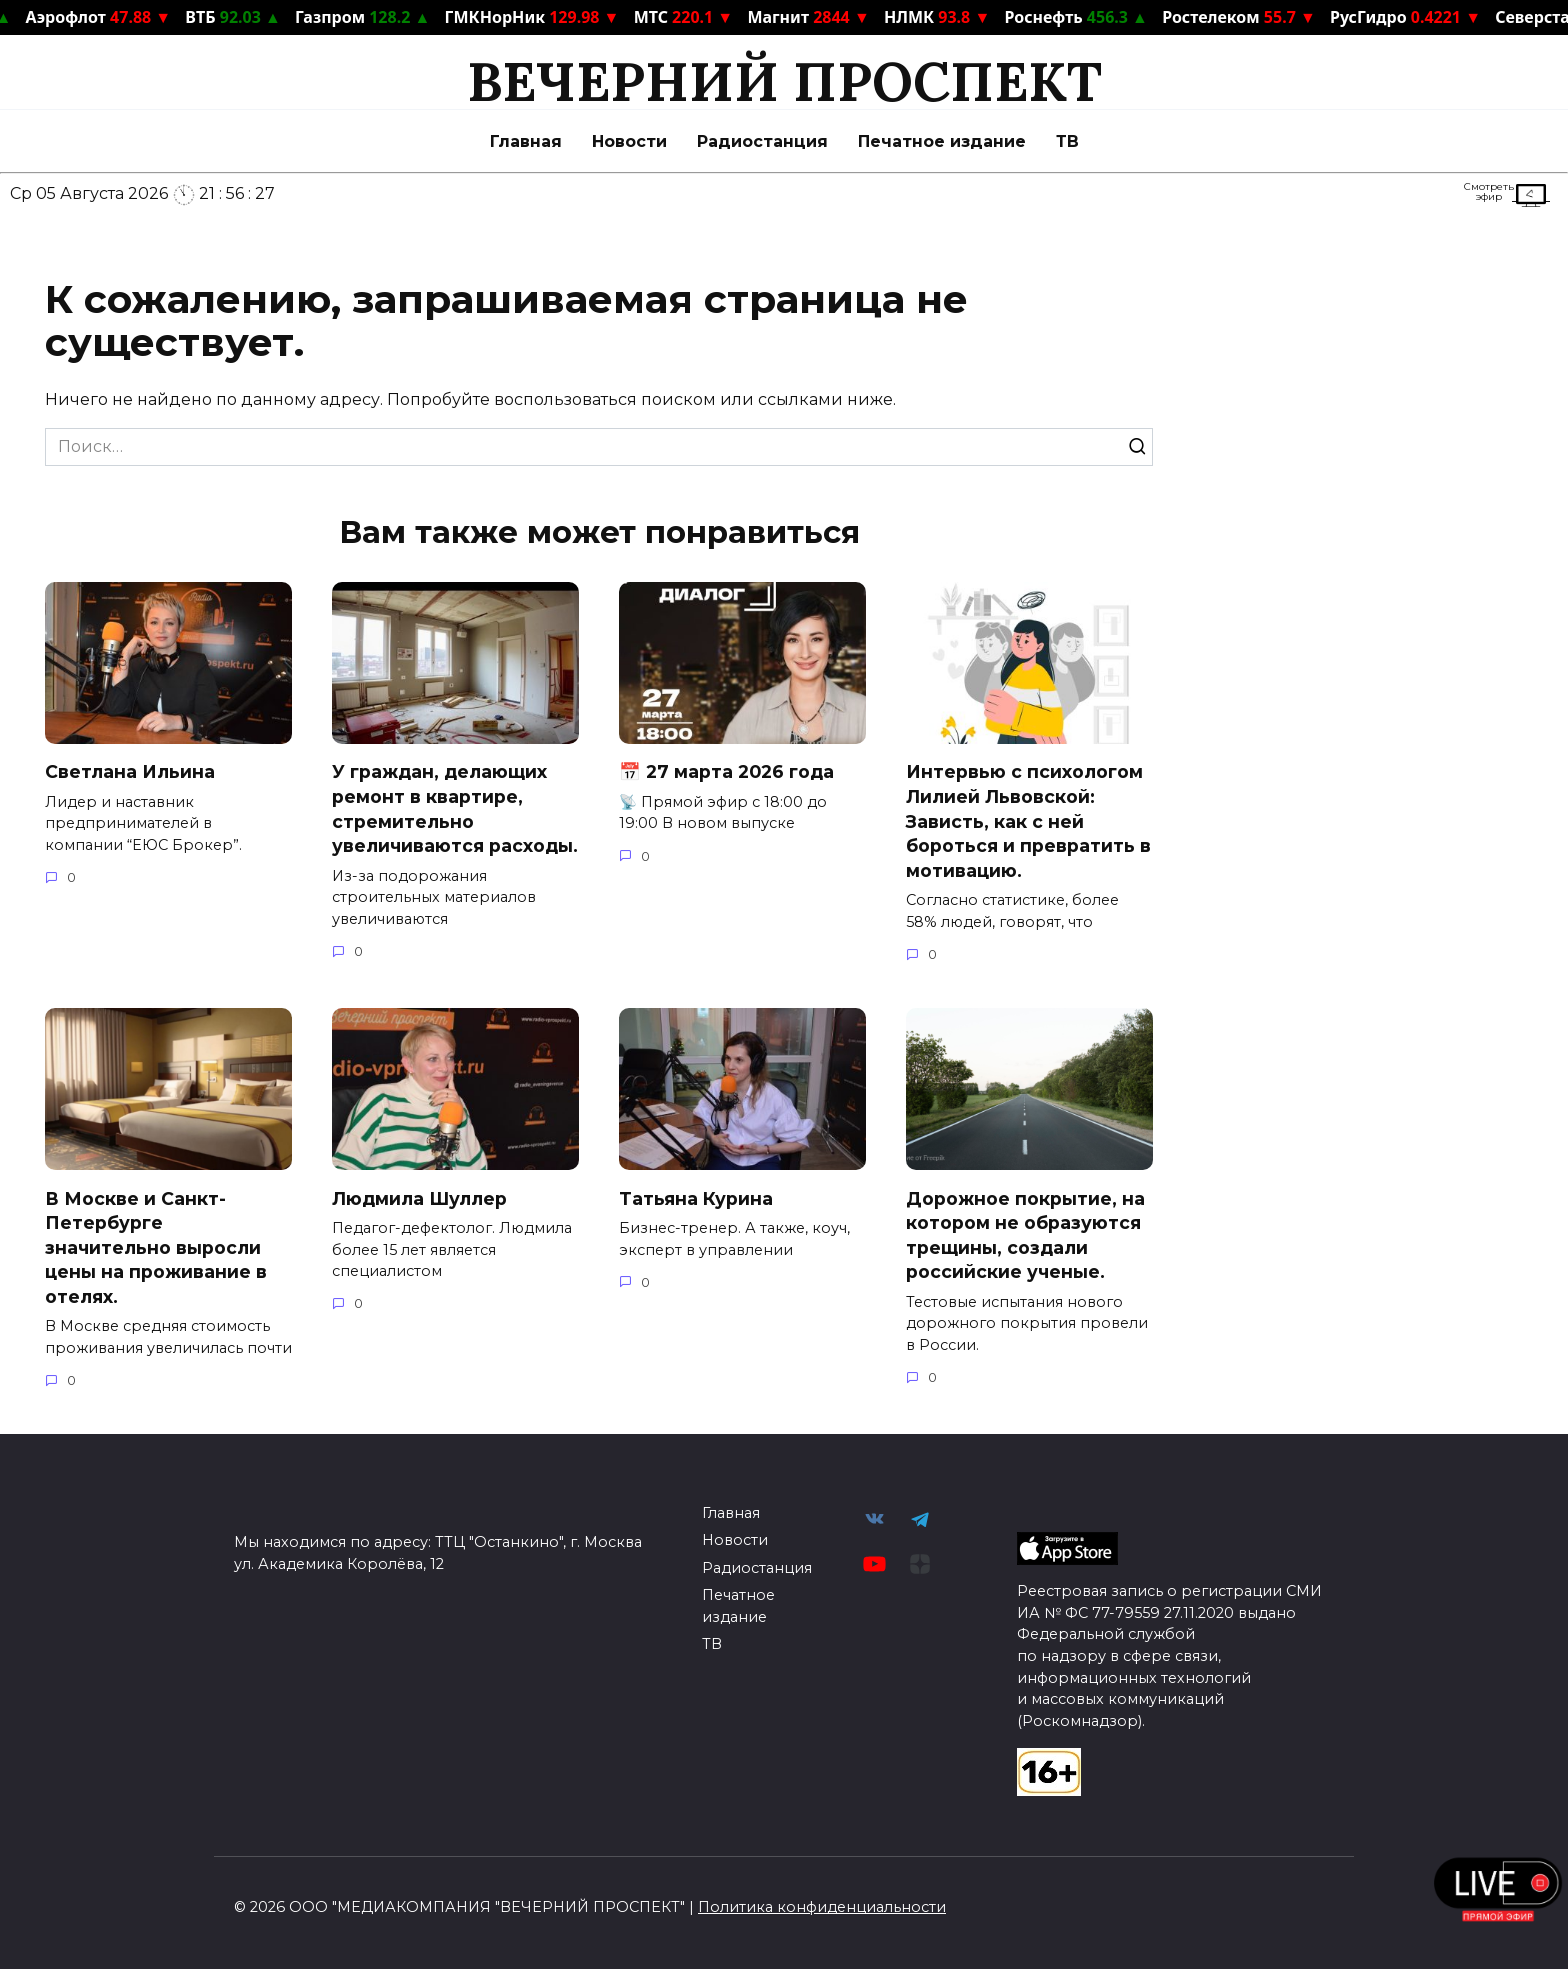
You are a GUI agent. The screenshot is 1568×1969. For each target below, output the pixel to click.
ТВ (1067, 141)
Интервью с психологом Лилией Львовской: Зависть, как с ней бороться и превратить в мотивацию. (1028, 821)
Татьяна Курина (698, 1197)
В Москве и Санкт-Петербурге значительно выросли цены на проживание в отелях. (156, 1247)
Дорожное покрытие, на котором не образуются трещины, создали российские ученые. (1025, 1234)
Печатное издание (942, 141)
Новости (629, 141)
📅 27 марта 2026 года (726, 771)
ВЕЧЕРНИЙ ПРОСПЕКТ (784, 81)
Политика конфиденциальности (822, 1907)
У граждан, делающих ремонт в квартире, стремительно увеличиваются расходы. (455, 808)
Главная (526, 141)
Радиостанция (762, 141)
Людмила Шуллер (419, 1197)
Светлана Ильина (130, 771)
